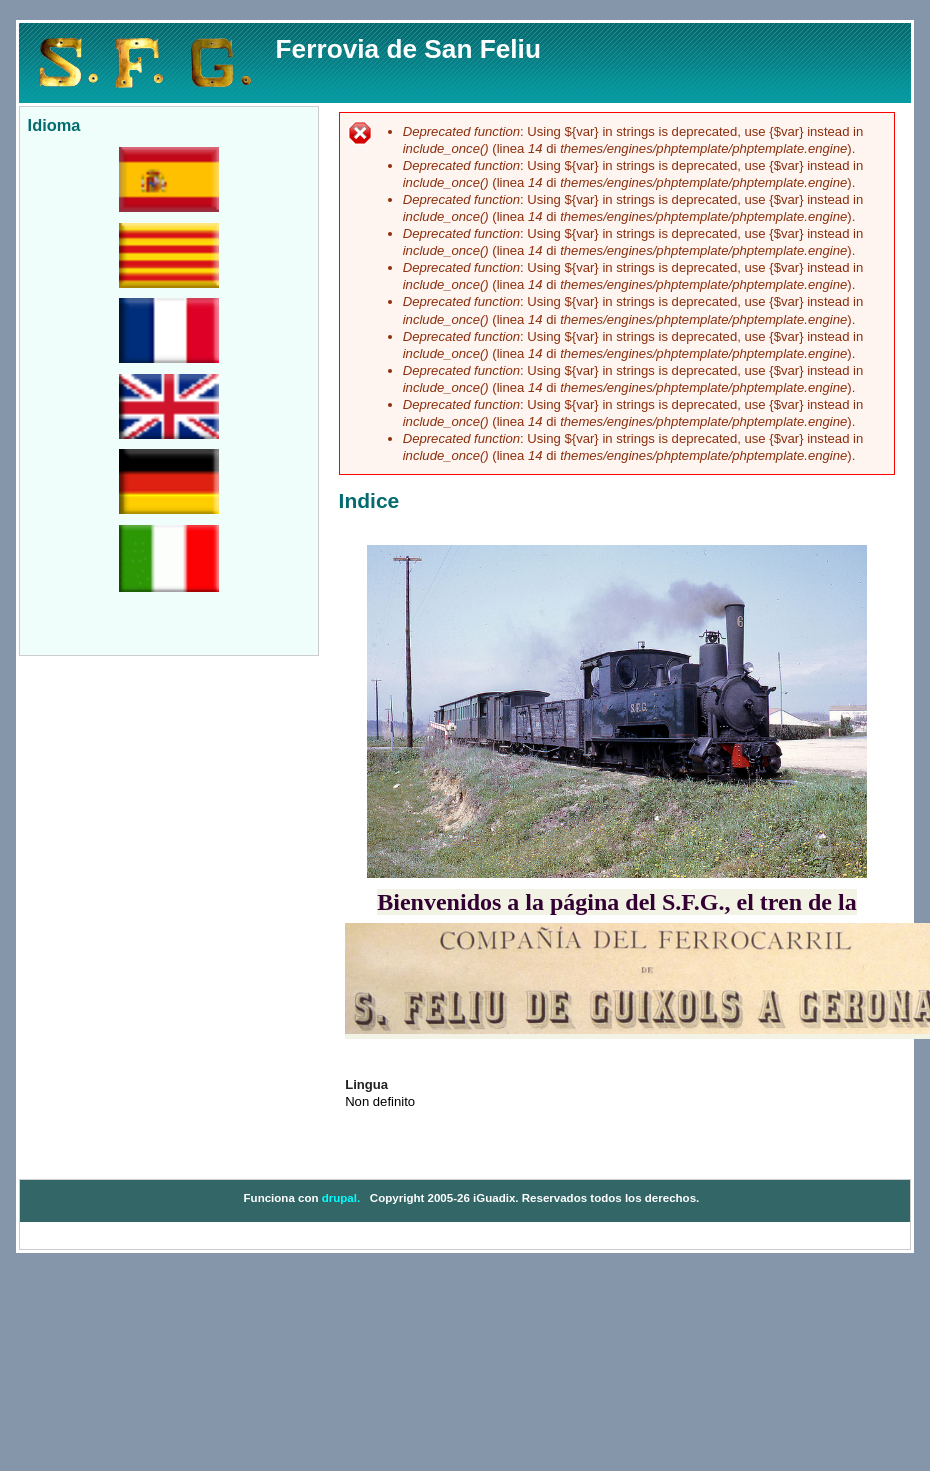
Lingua (366, 1084)
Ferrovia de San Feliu (408, 49)
